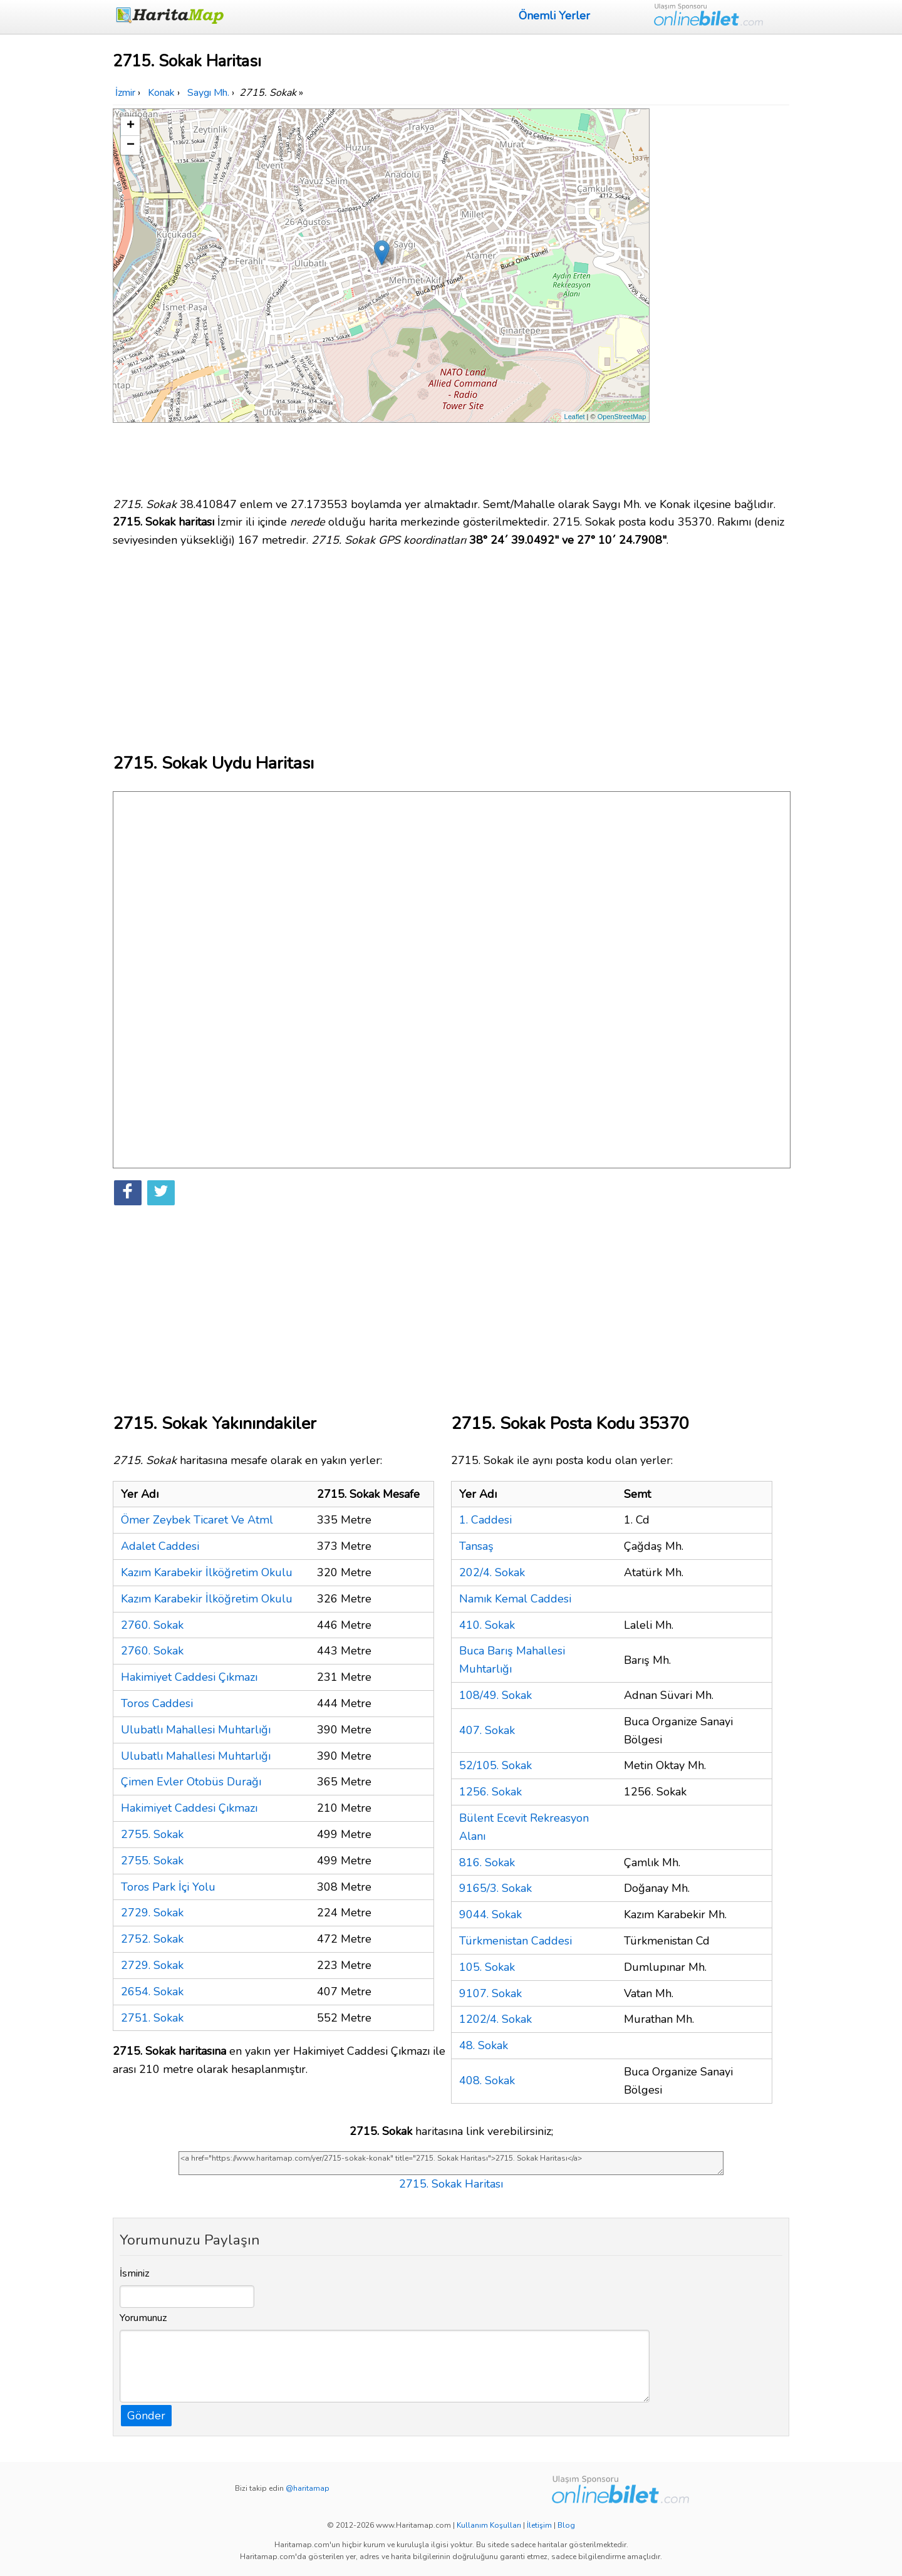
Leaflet (574, 416)
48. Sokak (483, 2045)
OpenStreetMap (622, 416)
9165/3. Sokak (495, 1888)
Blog (566, 2525)
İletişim (539, 2525)
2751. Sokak (152, 2017)
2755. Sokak (152, 1834)
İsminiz (135, 2273)
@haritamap (307, 2488)
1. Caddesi (485, 1519)
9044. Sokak (490, 1914)
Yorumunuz (143, 2318)
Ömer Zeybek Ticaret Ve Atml (197, 1519)
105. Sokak (487, 1967)
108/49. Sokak (495, 1695)
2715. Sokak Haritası (451, 2183)
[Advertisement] (722, 296)
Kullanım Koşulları (489, 2525)
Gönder (146, 2415)
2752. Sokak (152, 1938)
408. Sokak (487, 2080)
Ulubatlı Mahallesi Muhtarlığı (196, 1729)
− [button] (131, 145)
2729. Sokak (152, 1912)
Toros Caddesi (157, 1703)
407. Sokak (487, 1730)
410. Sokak (487, 1625)
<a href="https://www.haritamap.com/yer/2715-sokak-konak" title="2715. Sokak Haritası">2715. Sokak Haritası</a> (451, 2163)
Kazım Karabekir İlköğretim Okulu (207, 1572)
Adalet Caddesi (160, 1546)
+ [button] (131, 126)
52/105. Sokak (495, 1765)
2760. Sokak (152, 1625)
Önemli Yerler (554, 15)
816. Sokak (487, 1862)
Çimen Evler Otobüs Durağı (191, 1781)
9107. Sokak (490, 1993)
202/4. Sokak (492, 1572)
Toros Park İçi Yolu (168, 1886)
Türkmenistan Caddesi (515, 1940)
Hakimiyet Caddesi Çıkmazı (189, 1677)
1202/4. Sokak (495, 2019)
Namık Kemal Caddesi (515, 1598)
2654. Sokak (152, 1991)
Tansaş (476, 1546)
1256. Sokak (490, 1791)
